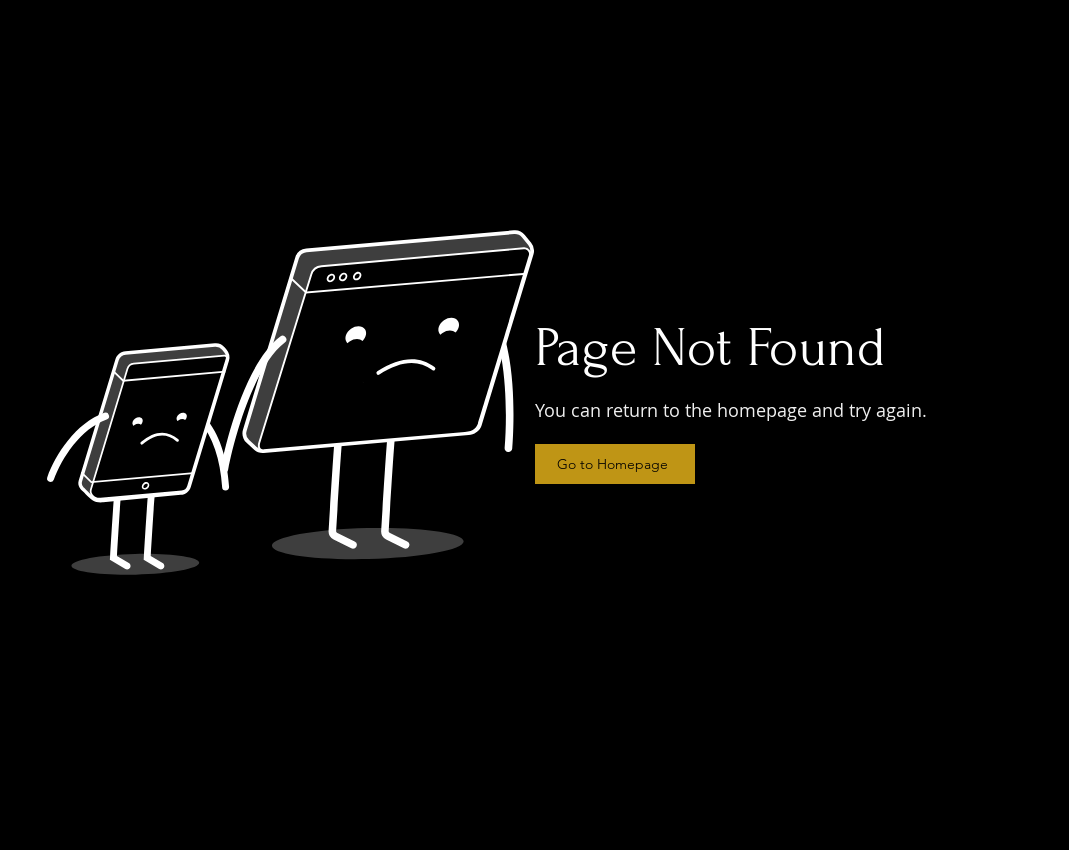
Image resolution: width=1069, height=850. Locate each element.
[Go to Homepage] (615, 464)
